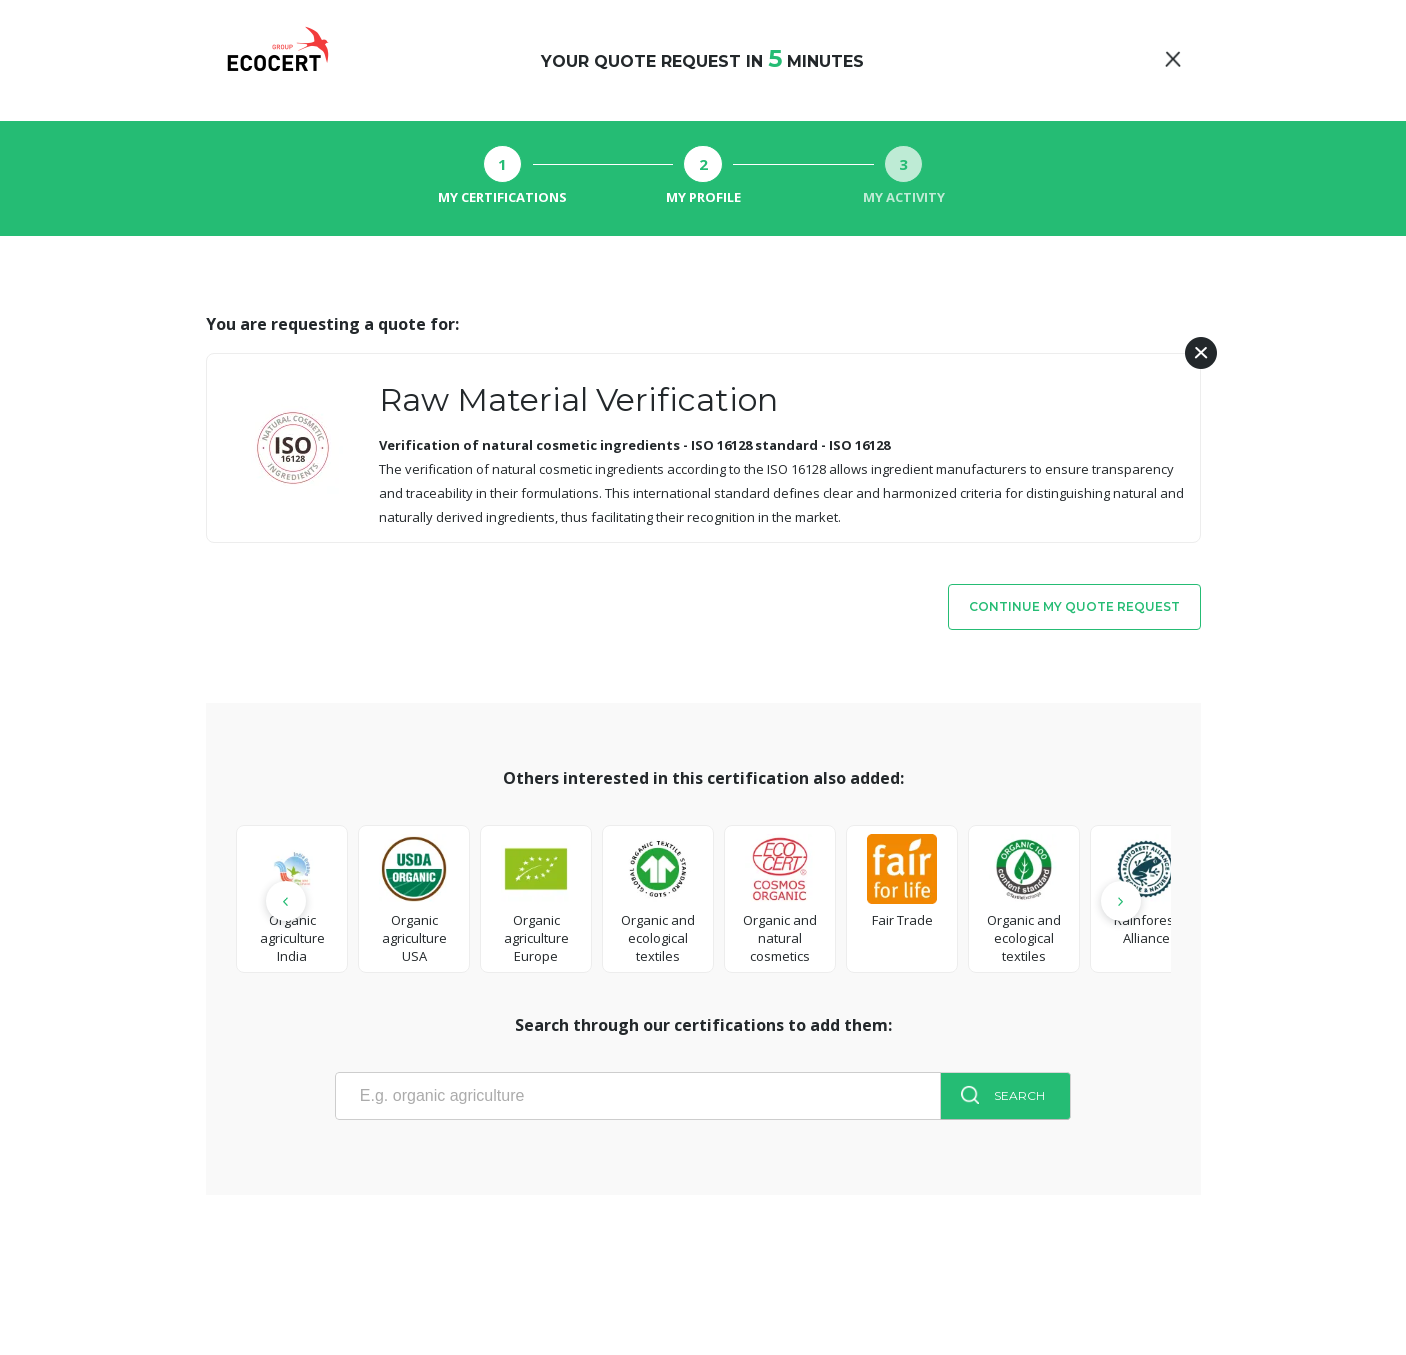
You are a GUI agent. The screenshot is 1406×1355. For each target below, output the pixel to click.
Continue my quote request (1074, 606)
